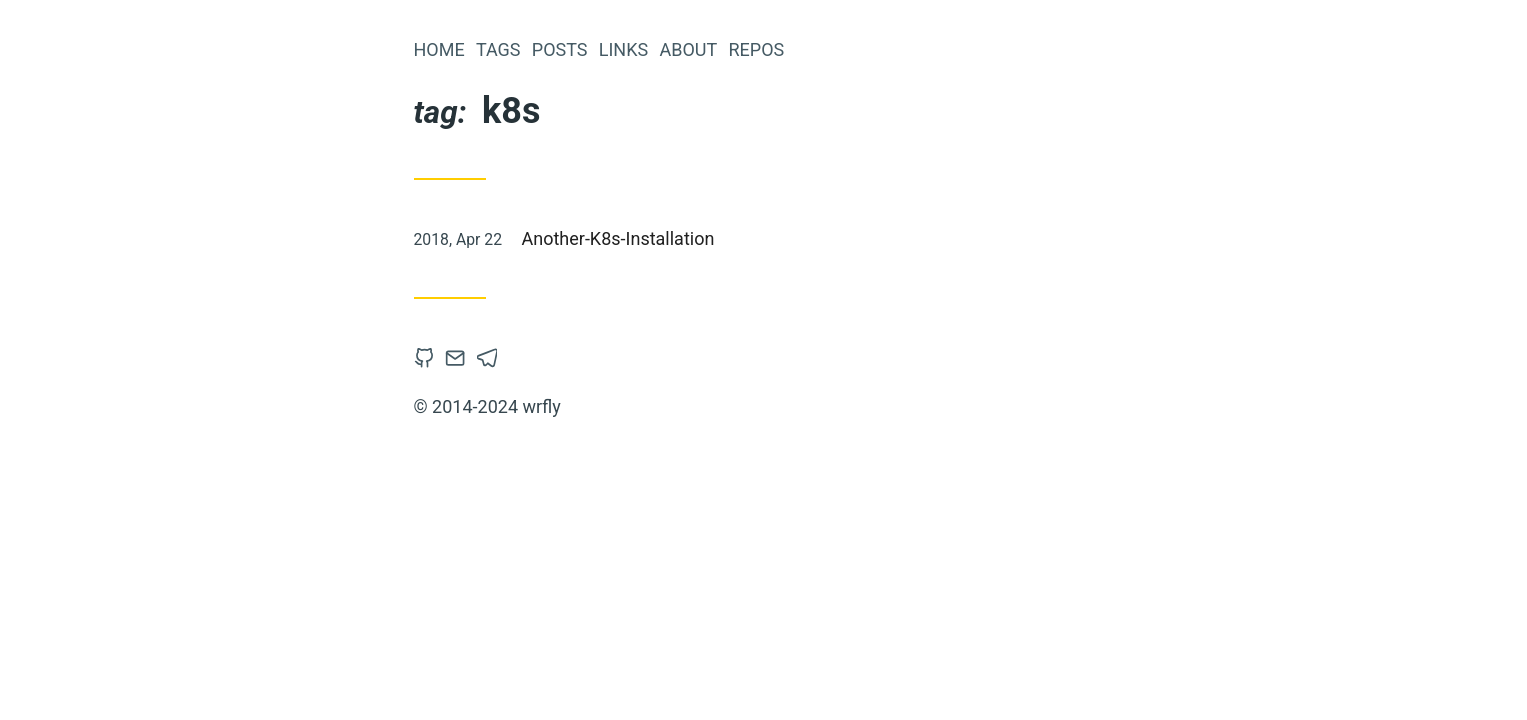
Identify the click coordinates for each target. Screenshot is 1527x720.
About (688, 49)
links (623, 49)
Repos (756, 49)
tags (498, 49)
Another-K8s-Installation (618, 238)
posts (560, 49)
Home (439, 49)
